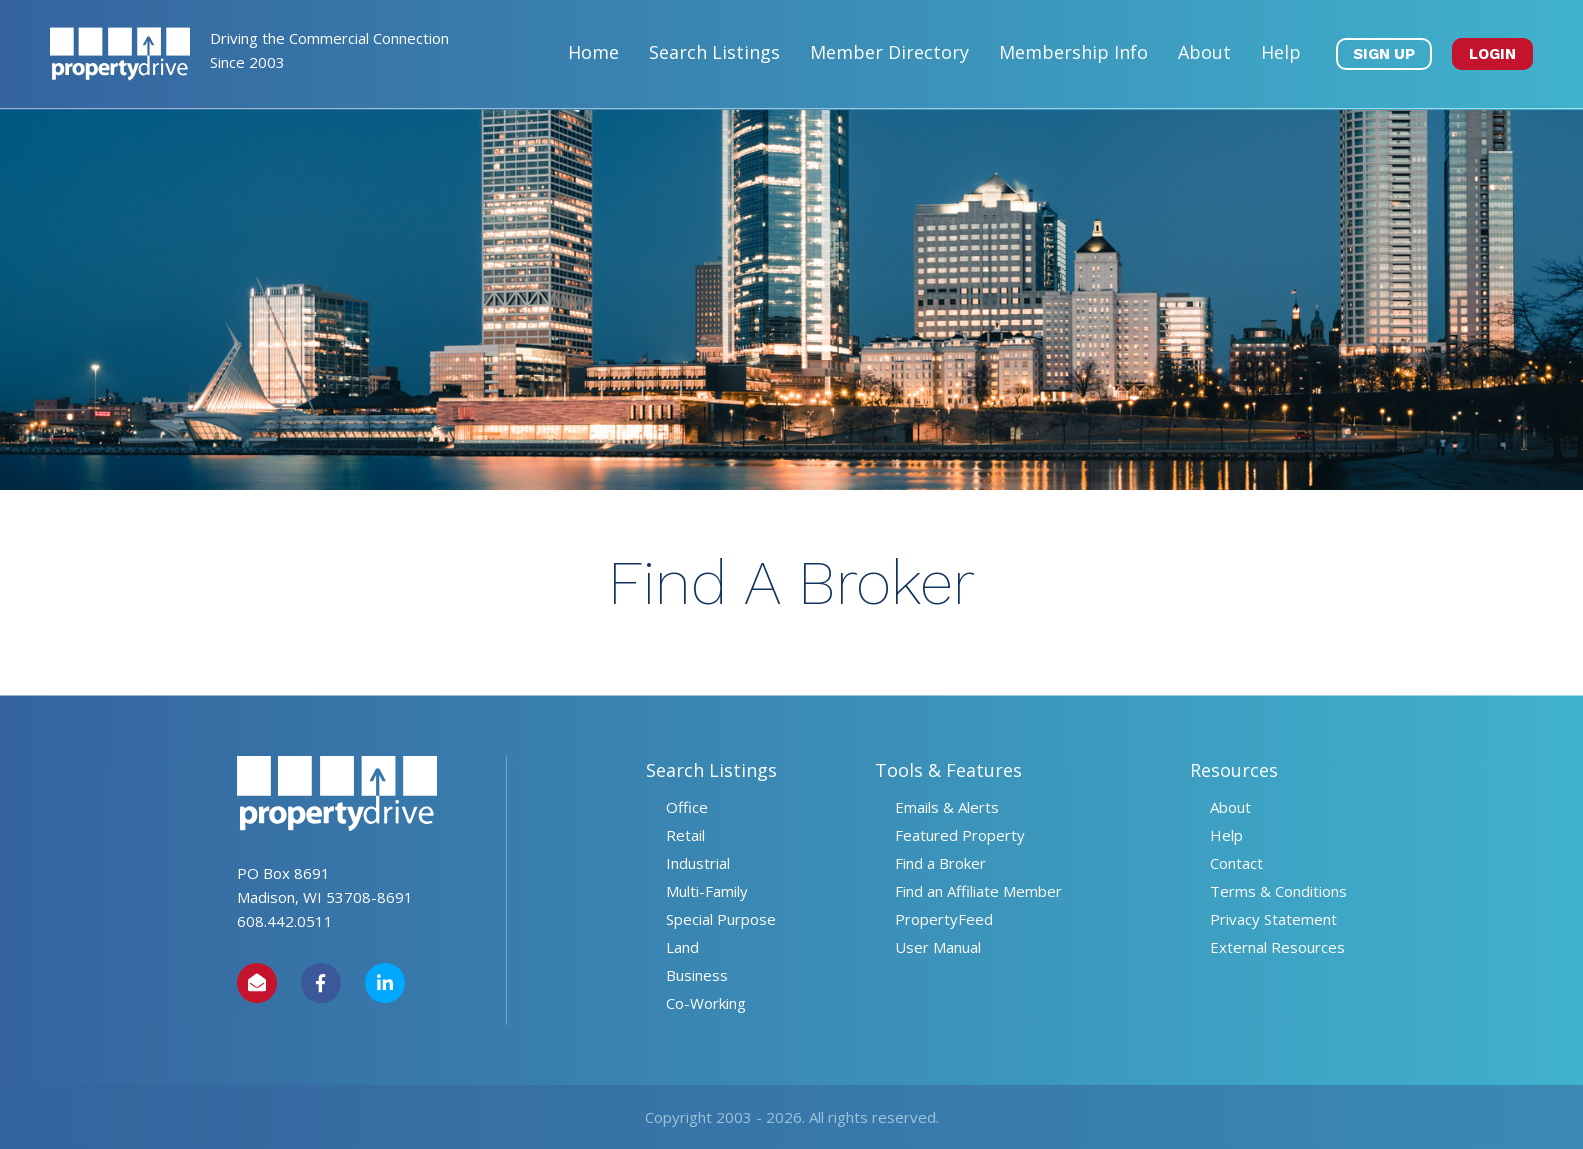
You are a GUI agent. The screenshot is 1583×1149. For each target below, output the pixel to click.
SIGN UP (1384, 54)
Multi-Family (707, 891)
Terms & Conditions (1278, 891)
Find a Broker (940, 863)
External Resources (1277, 947)
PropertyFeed (944, 919)
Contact (1236, 863)
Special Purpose (721, 919)
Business (697, 975)
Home (593, 52)
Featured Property (960, 835)
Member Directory (889, 52)
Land (682, 947)
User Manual (938, 947)
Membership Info (1073, 52)
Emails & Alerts (947, 807)
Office (687, 807)
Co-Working (706, 1003)
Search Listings (714, 52)
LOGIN (1492, 54)
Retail (685, 835)
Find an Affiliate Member (978, 891)
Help (1281, 52)
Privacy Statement (1273, 919)
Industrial (698, 863)
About (1204, 52)
